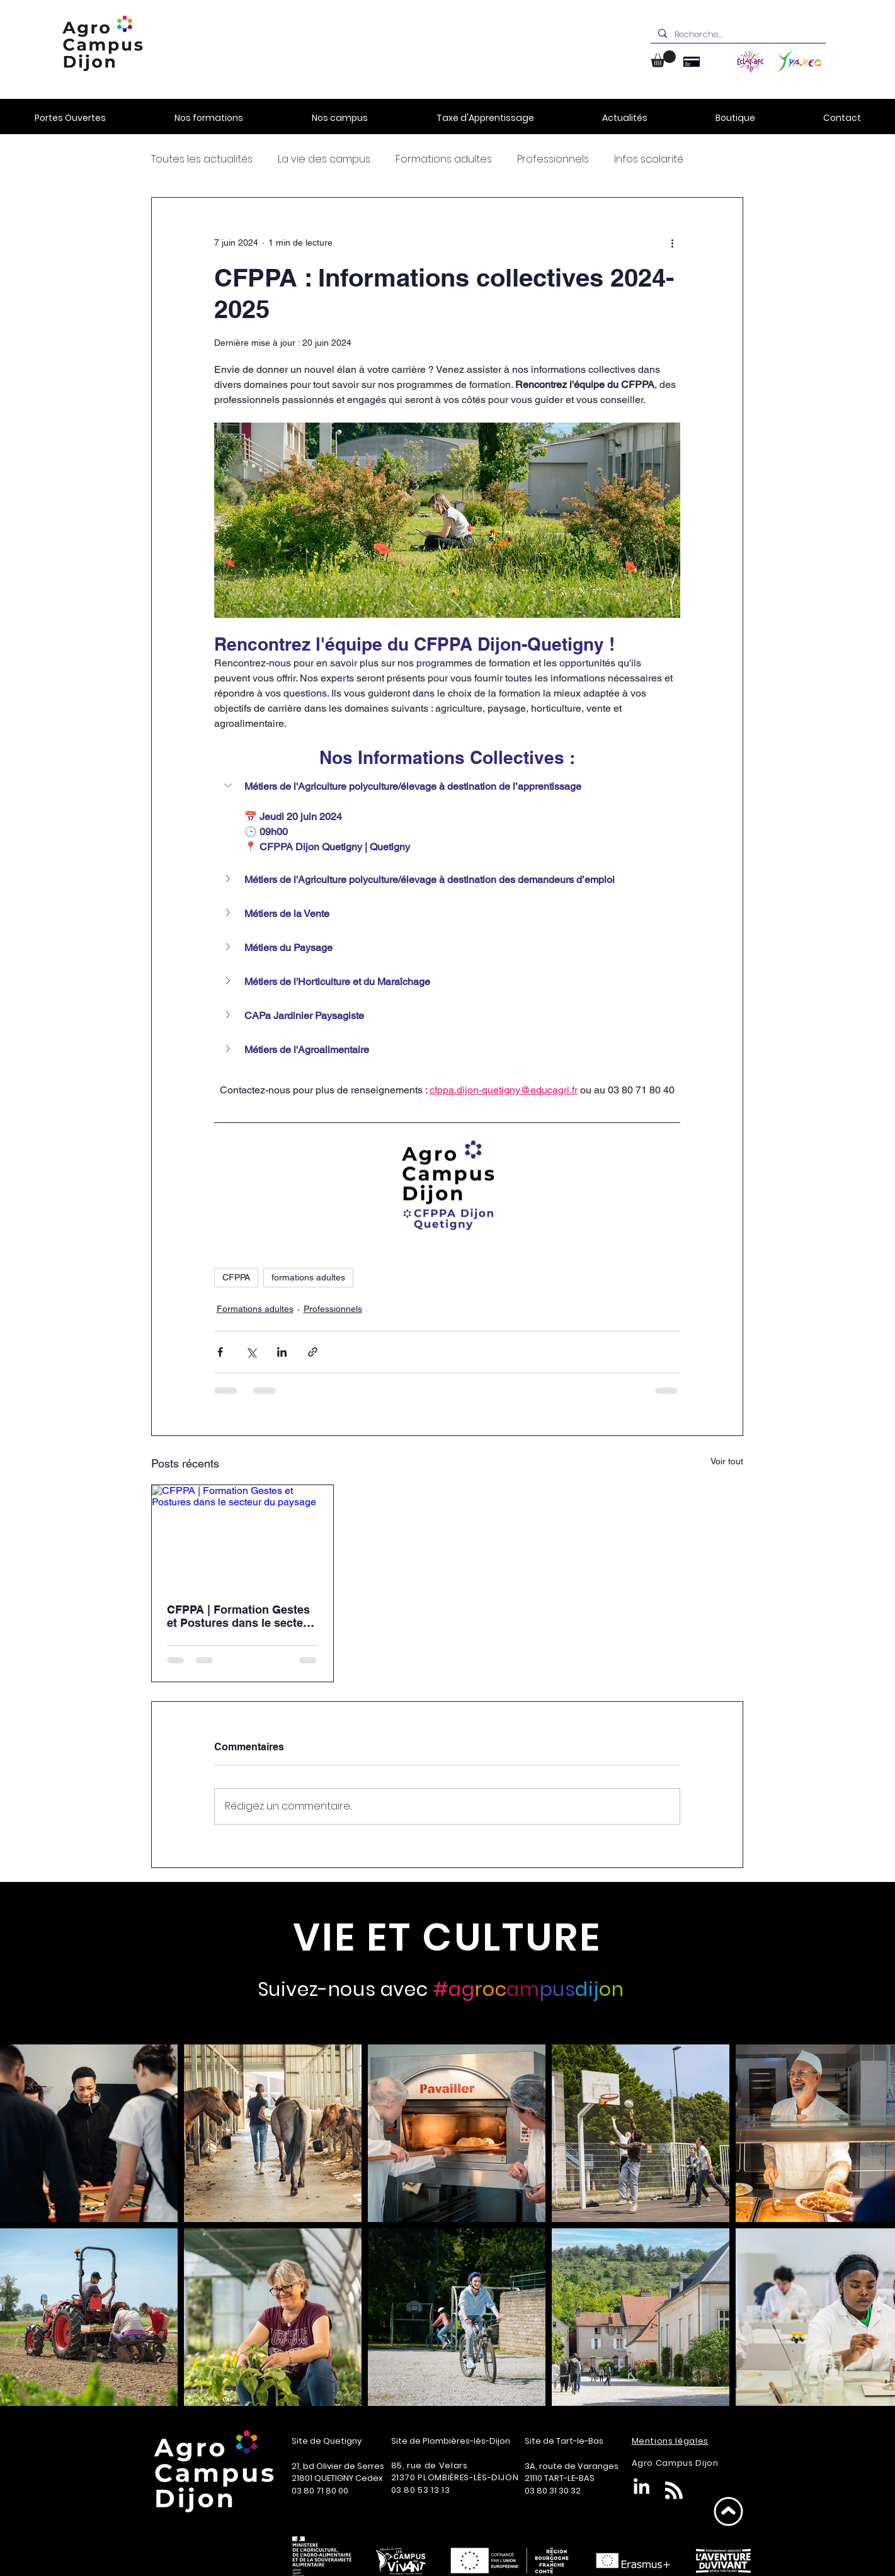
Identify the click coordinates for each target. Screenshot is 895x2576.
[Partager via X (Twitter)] (251, 1352)
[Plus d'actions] (672, 243)
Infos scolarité (648, 159)
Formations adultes (444, 159)
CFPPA (236, 1277)
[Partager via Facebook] (220, 1352)
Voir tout (726, 1461)
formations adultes (308, 1277)
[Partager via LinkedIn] (282, 1352)
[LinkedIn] (641, 2487)
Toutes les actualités (202, 159)
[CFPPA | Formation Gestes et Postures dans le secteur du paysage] (243, 1536)
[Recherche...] (737, 34)
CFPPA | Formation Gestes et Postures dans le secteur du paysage (240, 1616)
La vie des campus (324, 159)
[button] (663, 58)
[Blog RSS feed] (674, 2491)
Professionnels (553, 159)
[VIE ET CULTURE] (447, 1937)
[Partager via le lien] (313, 1352)
